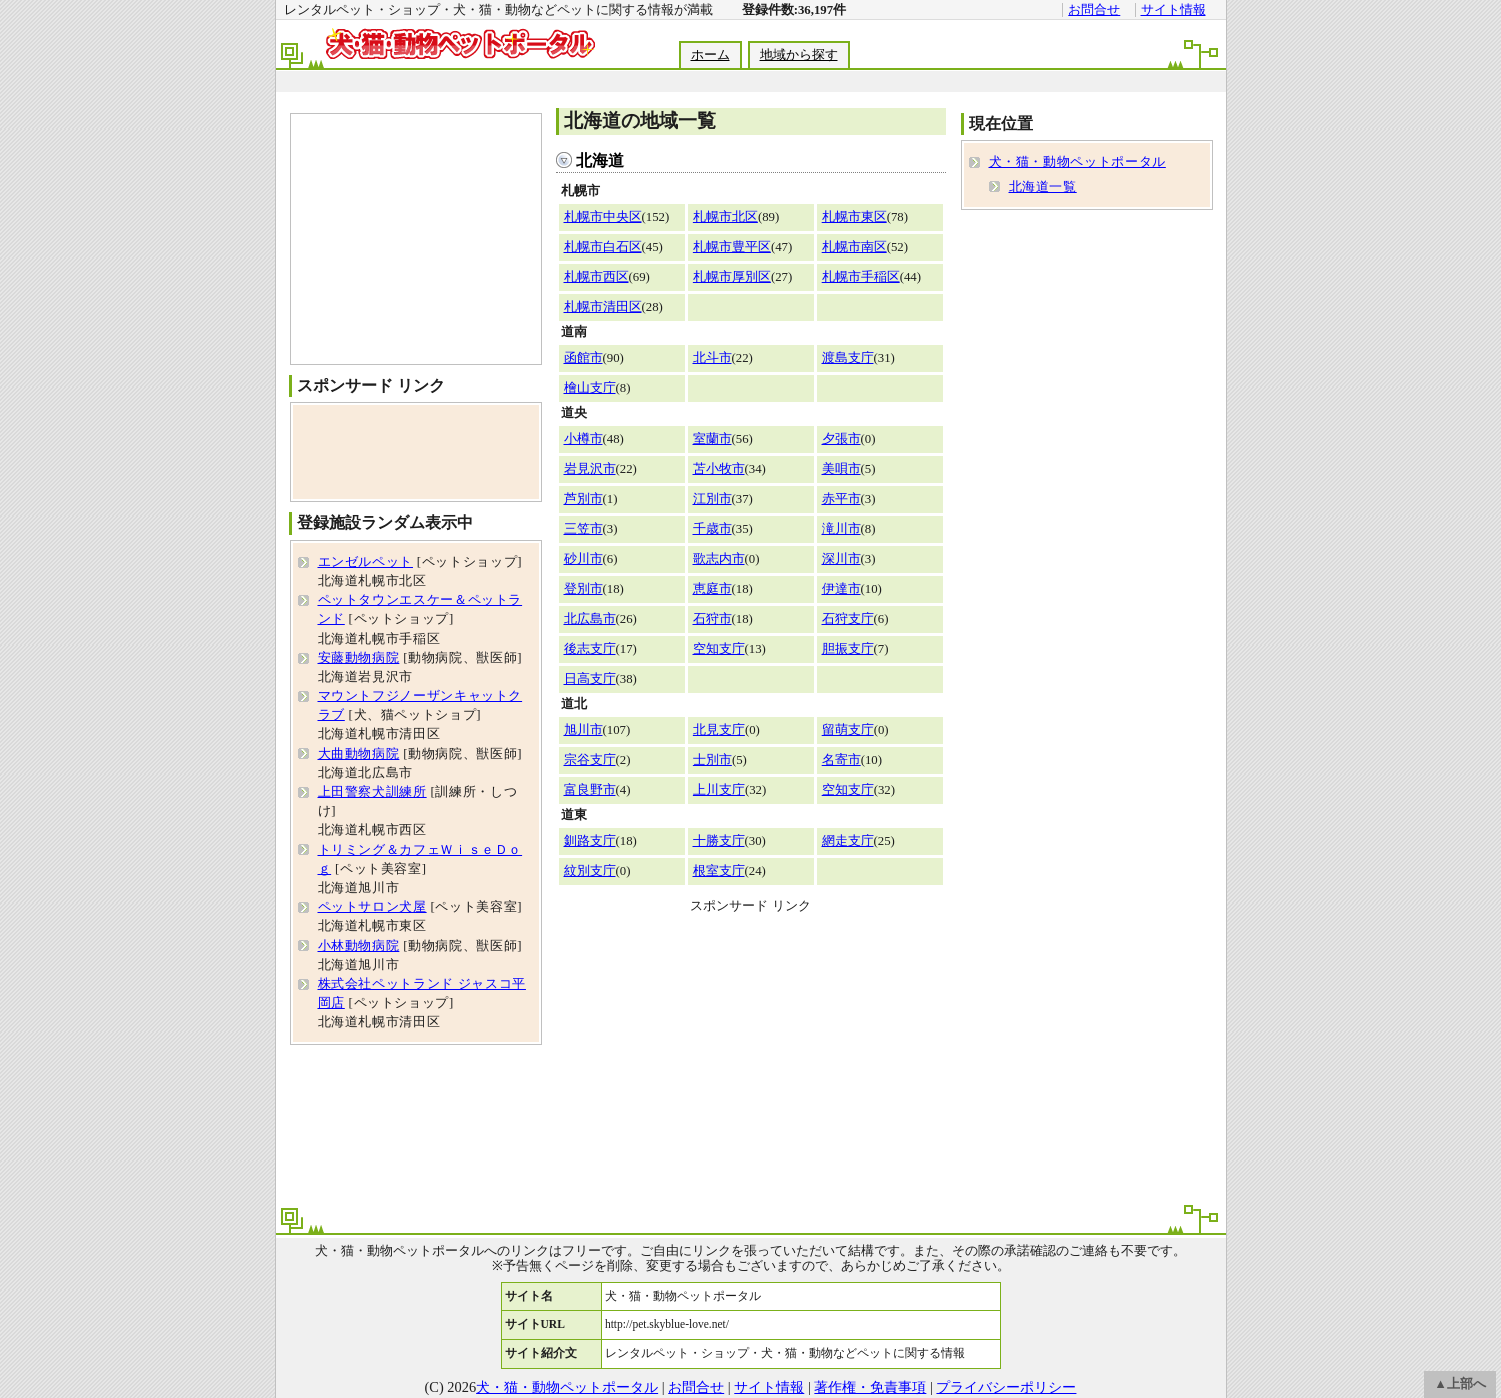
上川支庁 (719, 790)
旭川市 (583, 730)
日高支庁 (590, 679)
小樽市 (583, 439)
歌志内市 (719, 559)
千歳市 (712, 529)
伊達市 (841, 589)
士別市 (712, 760)
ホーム (710, 55)
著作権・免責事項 (870, 1387)
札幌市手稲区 (861, 277)
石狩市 (712, 619)
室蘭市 (712, 439)
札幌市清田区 (603, 307)
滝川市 (841, 529)
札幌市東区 (854, 217)
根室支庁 (719, 871)
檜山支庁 (590, 388)
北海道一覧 (1043, 187)
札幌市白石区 (603, 247)
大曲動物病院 (359, 754)
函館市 (583, 358)
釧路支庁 (590, 841)
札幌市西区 (596, 277)
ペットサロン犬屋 (372, 907)
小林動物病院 (359, 946)
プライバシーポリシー (1006, 1387)
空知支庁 (719, 649)
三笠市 (583, 529)
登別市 (583, 589)
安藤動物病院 (359, 658)
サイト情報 (1173, 10)
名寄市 (841, 760)
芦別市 (583, 499)
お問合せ (1094, 10)
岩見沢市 (590, 469)
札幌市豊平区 (732, 247)
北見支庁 (719, 730)
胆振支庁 (848, 649)
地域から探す (799, 55)
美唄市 (841, 469)
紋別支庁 (590, 871)
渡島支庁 (848, 358)
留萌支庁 (848, 730)
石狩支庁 (848, 619)
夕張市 (841, 439)
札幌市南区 (854, 247)
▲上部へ (1460, 1384)
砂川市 (583, 559)
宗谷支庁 (590, 760)
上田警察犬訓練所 (372, 792)
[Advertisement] (750, 81)
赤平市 (841, 499)
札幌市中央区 (603, 217)
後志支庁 (590, 649)
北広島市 (590, 619)
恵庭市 (712, 589)
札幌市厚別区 (732, 277)
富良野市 (590, 790)
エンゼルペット (365, 562)
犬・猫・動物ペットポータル (1077, 162)
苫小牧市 (719, 469)
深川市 (841, 559)
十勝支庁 (719, 841)
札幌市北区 (725, 217)
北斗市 (712, 358)
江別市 (712, 499)
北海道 (600, 160)
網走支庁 (848, 841)
